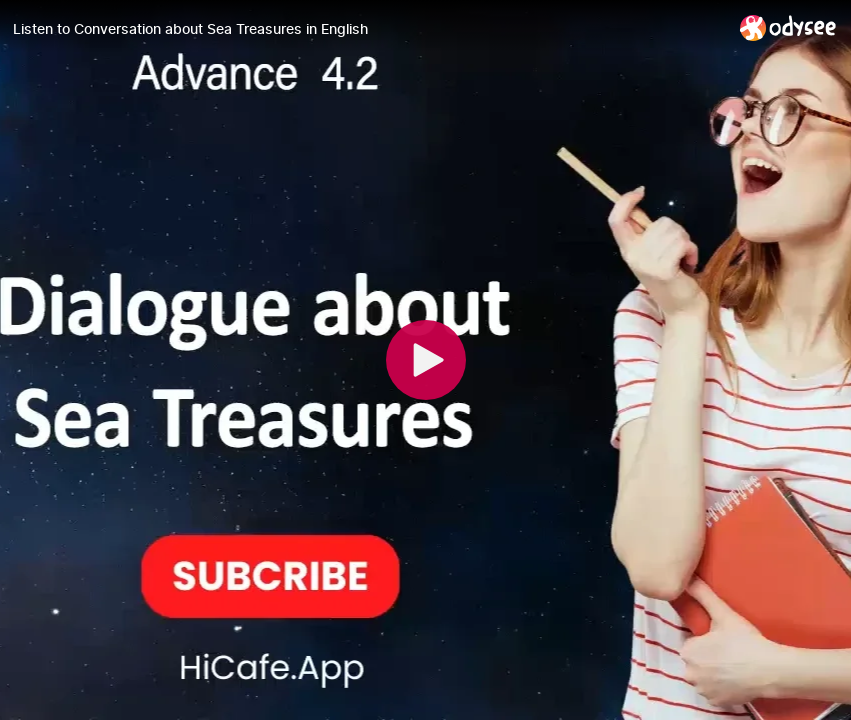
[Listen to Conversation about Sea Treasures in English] (368, 29)
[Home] (788, 27)
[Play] (426, 360)
